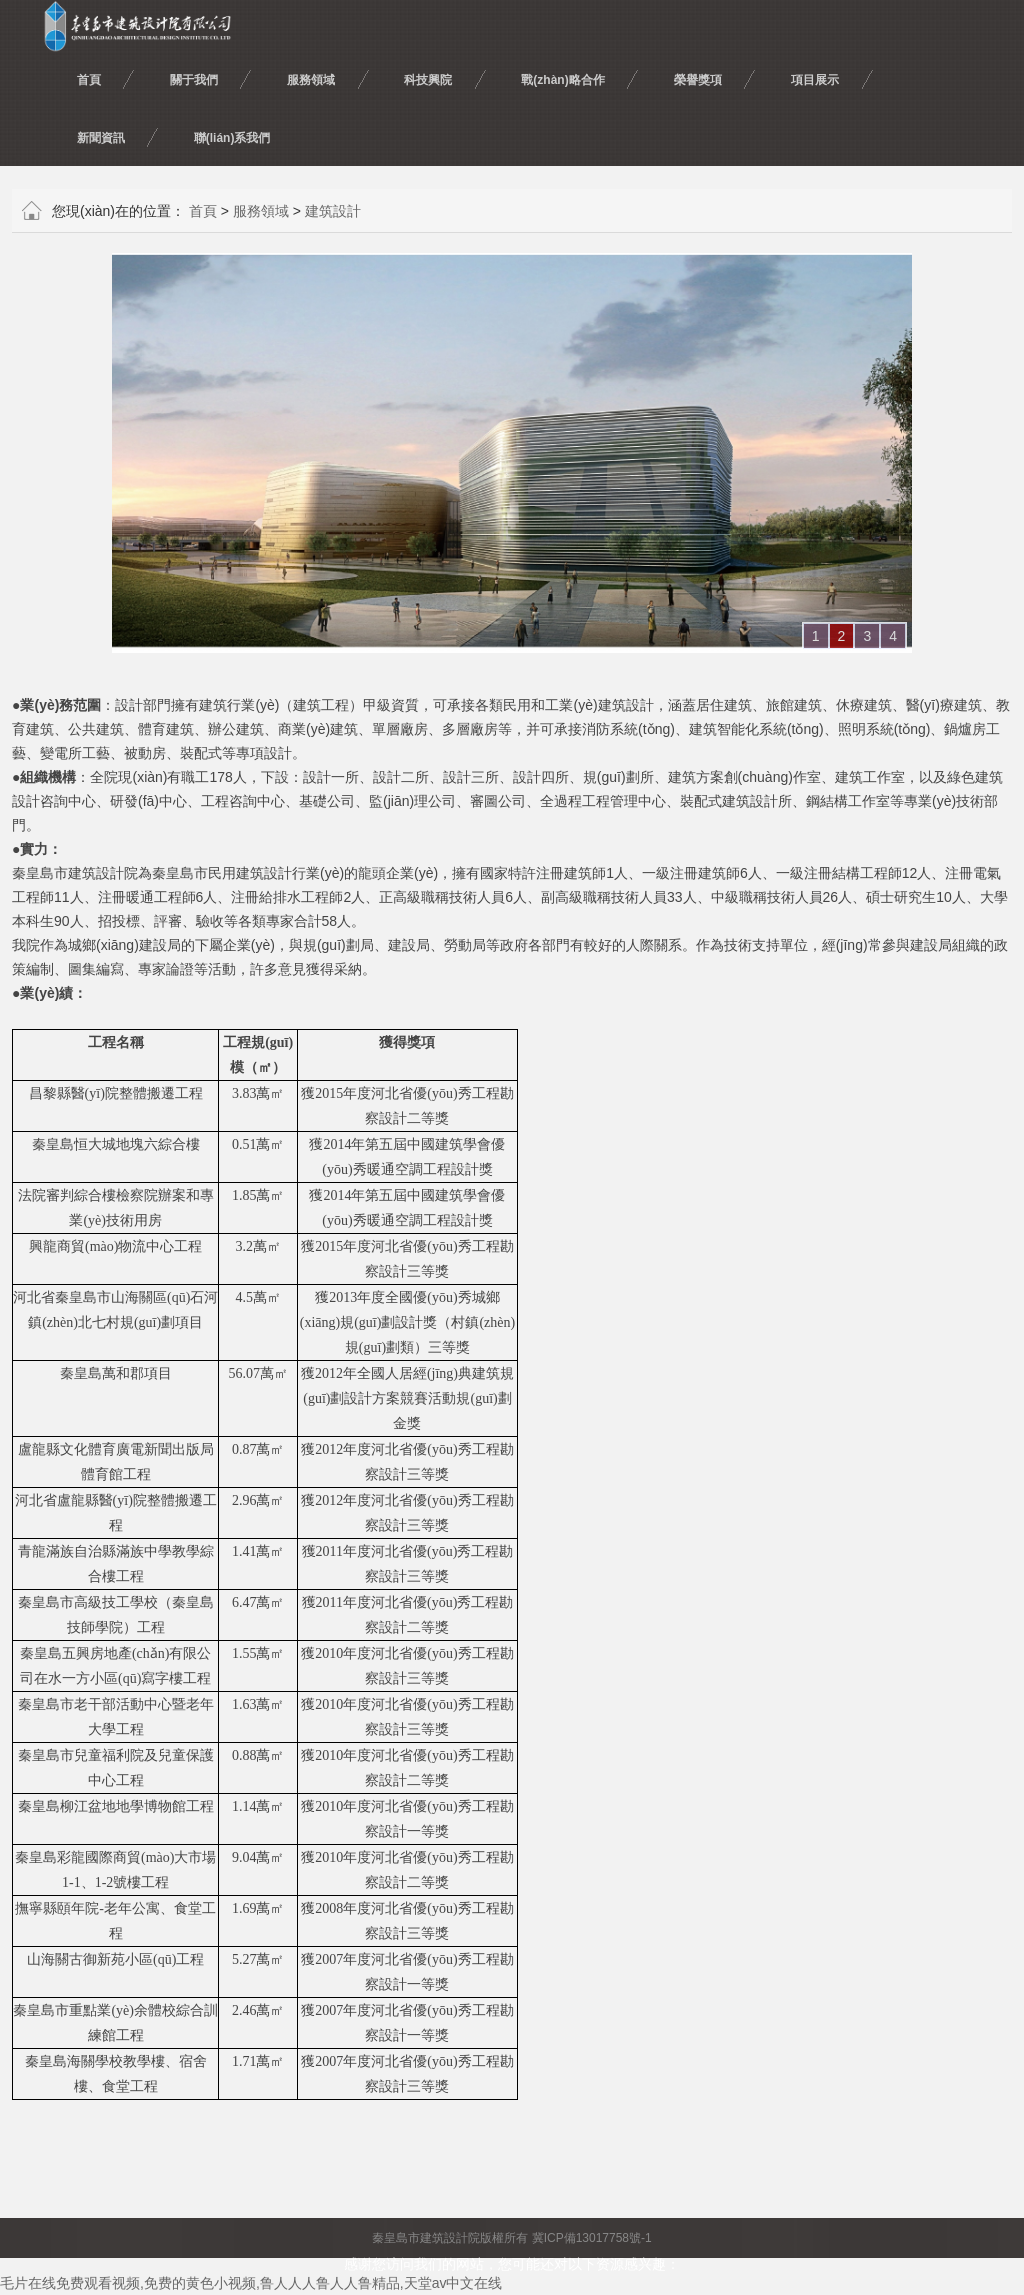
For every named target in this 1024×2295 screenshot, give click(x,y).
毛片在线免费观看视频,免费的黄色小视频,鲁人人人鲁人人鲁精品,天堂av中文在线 (251, 2283)
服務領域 (261, 211)
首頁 (203, 211)
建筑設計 (333, 211)
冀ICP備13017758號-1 (592, 2238)
